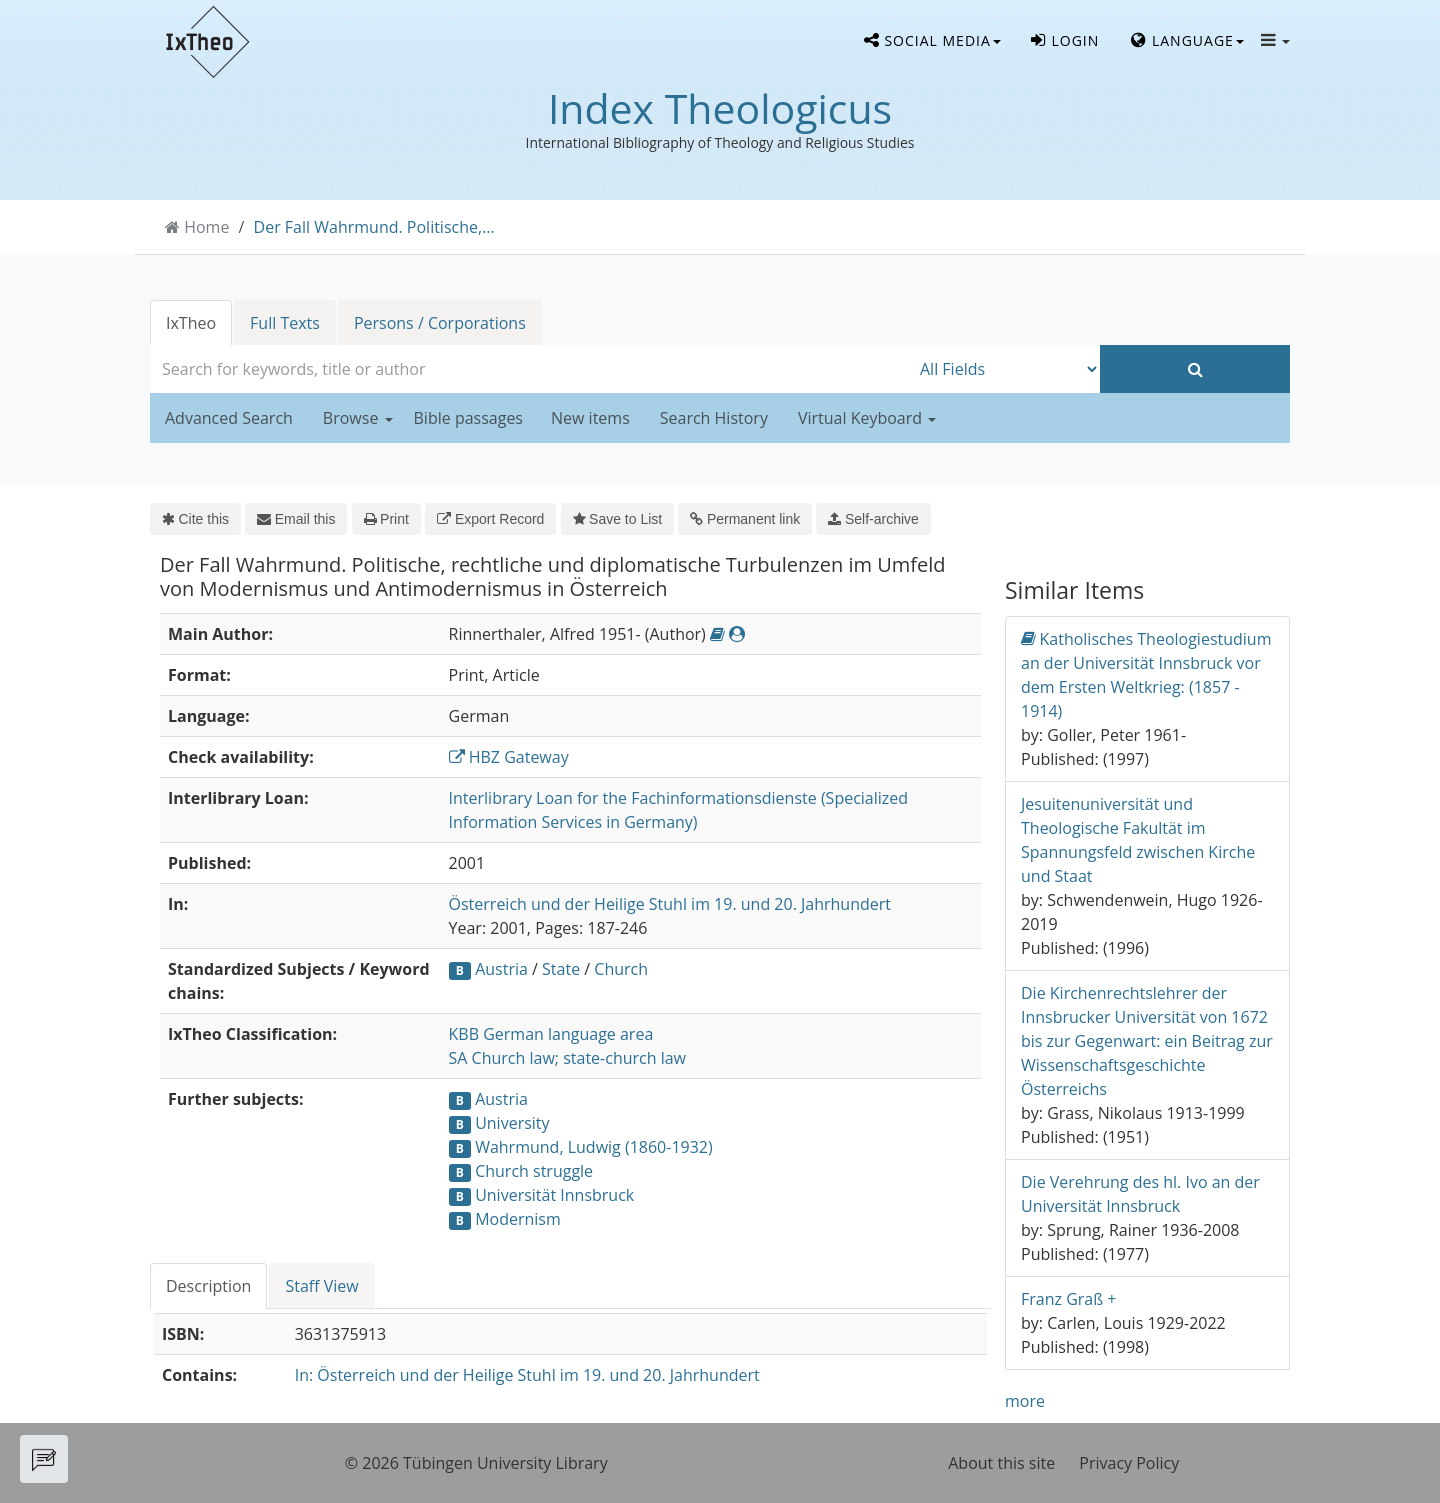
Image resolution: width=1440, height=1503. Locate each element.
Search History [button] (714, 418)
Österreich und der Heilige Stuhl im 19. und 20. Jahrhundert (670, 904)
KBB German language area (551, 1034)
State (561, 969)
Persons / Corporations (440, 323)
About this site (1001, 1463)
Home (206, 227)
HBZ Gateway (509, 757)
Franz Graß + (1068, 1299)
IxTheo (191, 323)
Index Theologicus (720, 108)
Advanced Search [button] (229, 418)
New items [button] (590, 418)
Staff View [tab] (321, 1286)
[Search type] (1005, 369)
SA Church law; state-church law (567, 1058)
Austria (501, 969)
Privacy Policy (1129, 1463)
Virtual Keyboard (867, 418)
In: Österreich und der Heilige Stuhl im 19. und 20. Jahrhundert (527, 1375)
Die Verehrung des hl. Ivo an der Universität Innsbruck (1140, 1194)
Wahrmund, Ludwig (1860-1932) (594, 1147)
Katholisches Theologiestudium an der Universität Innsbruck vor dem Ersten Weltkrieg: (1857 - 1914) (1146, 674)
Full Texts (285, 323)
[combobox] (530, 369)
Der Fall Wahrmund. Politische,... (374, 227)
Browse (358, 418)
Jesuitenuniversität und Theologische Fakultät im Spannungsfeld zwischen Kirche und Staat (1138, 840)
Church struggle (534, 1171)
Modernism (518, 1219)
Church (621, 969)
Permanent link (745, 519)
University (512, 1123)
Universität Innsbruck (554, 1195)
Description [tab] (208, 1286)
